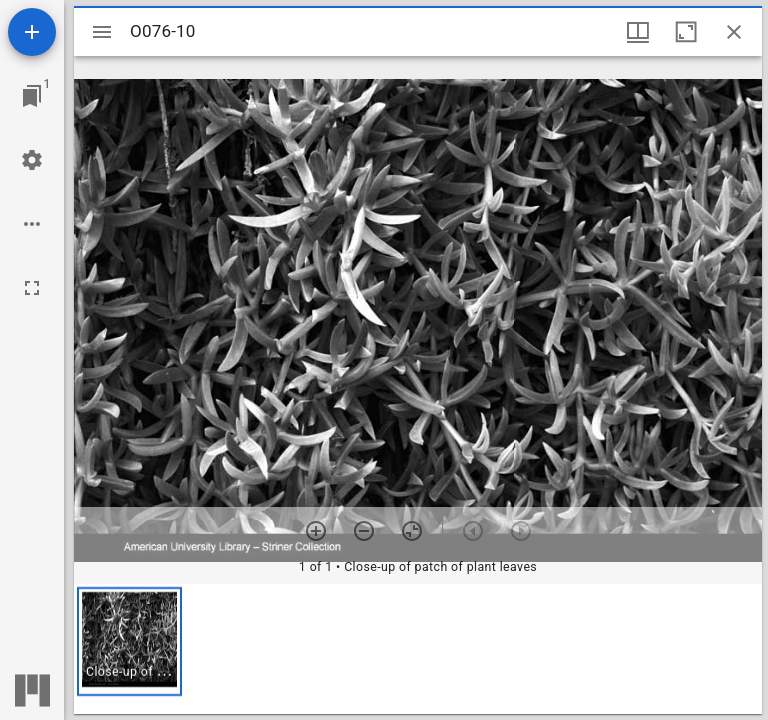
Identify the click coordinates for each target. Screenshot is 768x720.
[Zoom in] (316, 531)
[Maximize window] (686, 32)
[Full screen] (32, 288)
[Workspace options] (32, 224)
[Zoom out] (364, 531)
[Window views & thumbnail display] (638, 32)
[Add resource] (32, 32)
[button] (129, 641)
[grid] (418, 649)
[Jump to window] (32, 96)
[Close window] (734, 32)
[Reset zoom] (412, 531)
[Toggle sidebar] (102, 32)
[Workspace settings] (32, 160)
